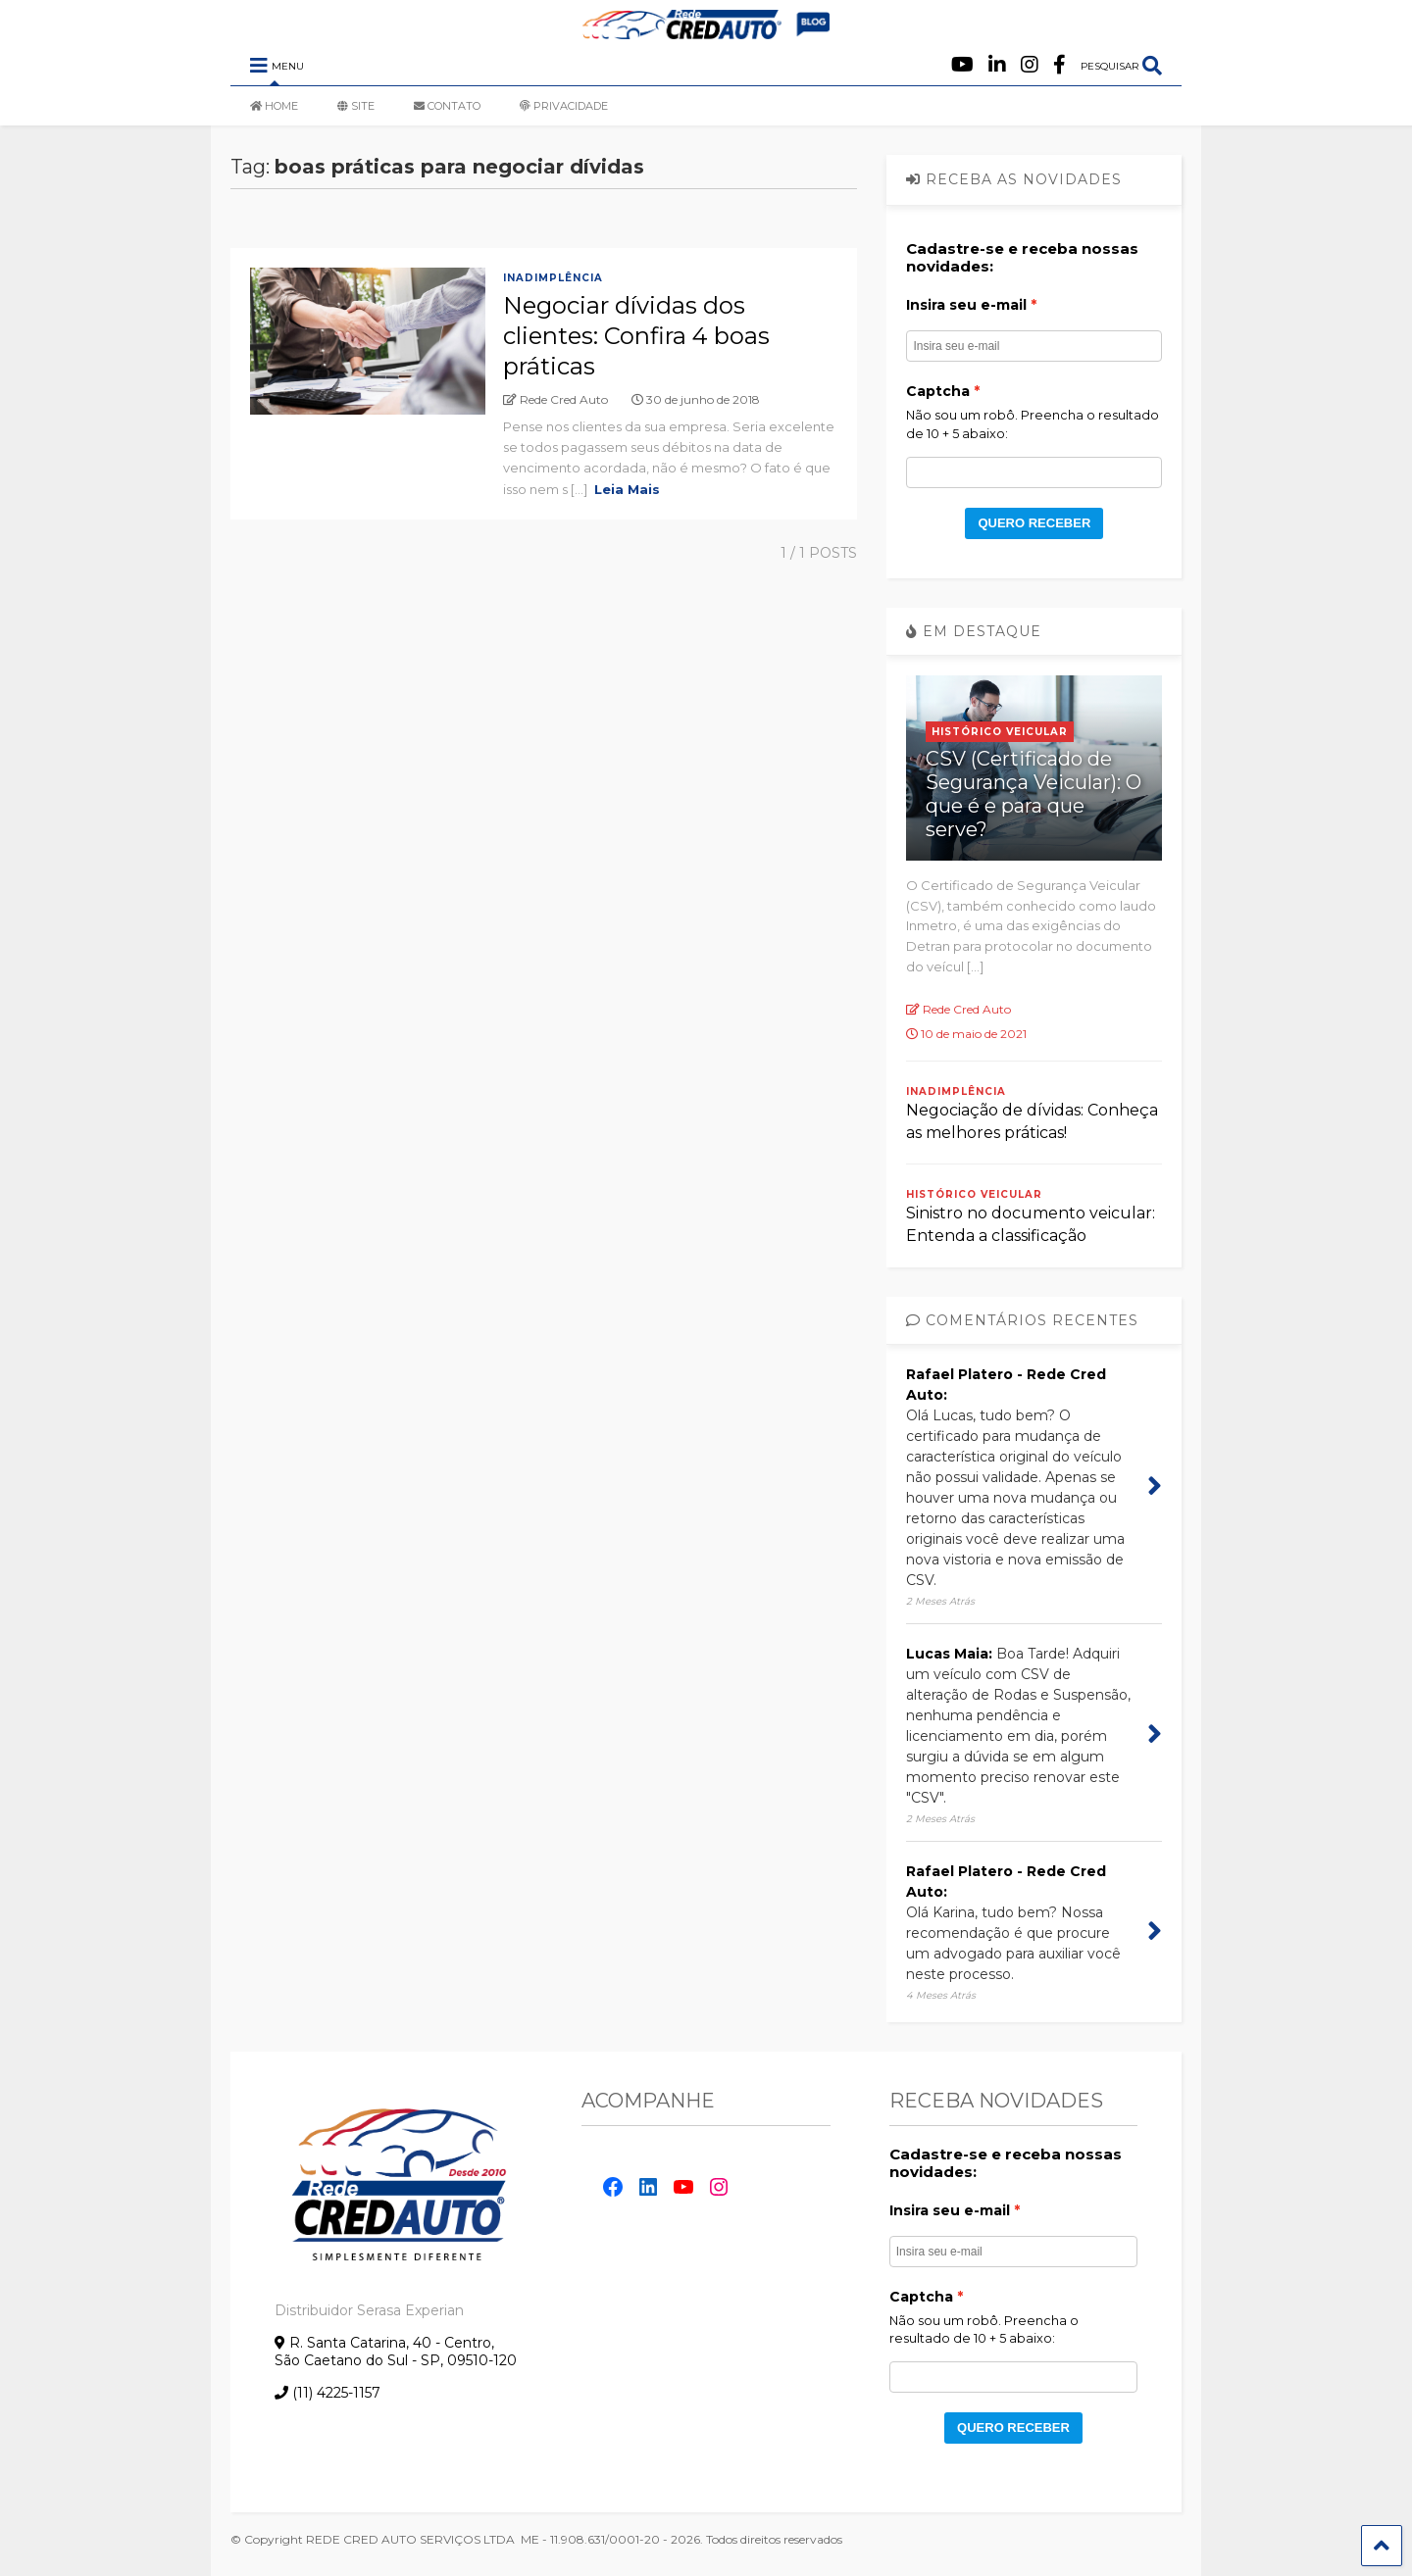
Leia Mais (627, 489)
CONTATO (447, 106)
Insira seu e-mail (966, 305)
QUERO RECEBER (1034, 523)
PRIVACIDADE (564, 106)
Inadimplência (553, 278)
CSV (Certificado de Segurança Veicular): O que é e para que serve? (1033, 794)
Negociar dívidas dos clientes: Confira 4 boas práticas (636, 335)
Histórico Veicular (1000, 731)
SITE (356, 106)
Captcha (938, 391)
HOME (274, 106)
